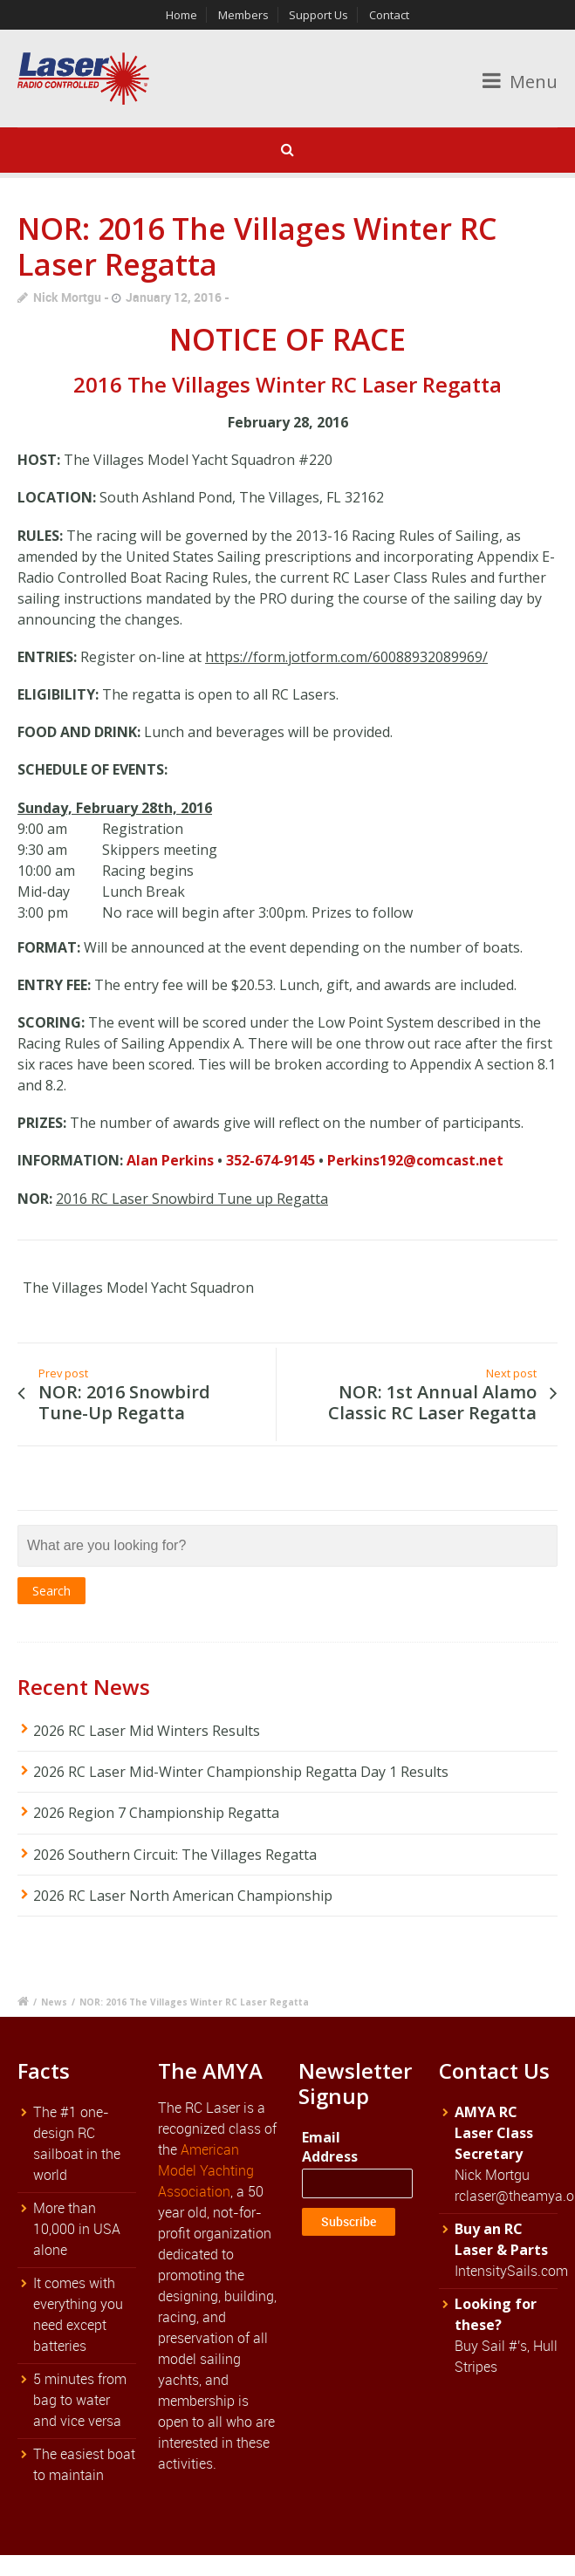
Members (243, 15)
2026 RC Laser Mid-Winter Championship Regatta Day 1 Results (240, 1771)
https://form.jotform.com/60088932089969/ (346, 656)
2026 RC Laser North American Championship (182, 1895)
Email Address (330, 2147)
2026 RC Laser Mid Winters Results (146, 1730)
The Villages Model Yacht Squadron (138, 1287)
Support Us (318, 15)
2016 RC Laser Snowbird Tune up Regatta (192, 1198)
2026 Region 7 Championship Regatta (156, 1812)
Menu (520, 81)
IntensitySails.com (511, 2270)
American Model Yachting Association (206, 2170)
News (54, 2002)
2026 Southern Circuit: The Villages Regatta (175, 1854)
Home (181, 15)
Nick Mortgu (67, 297)
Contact (389, 15)
